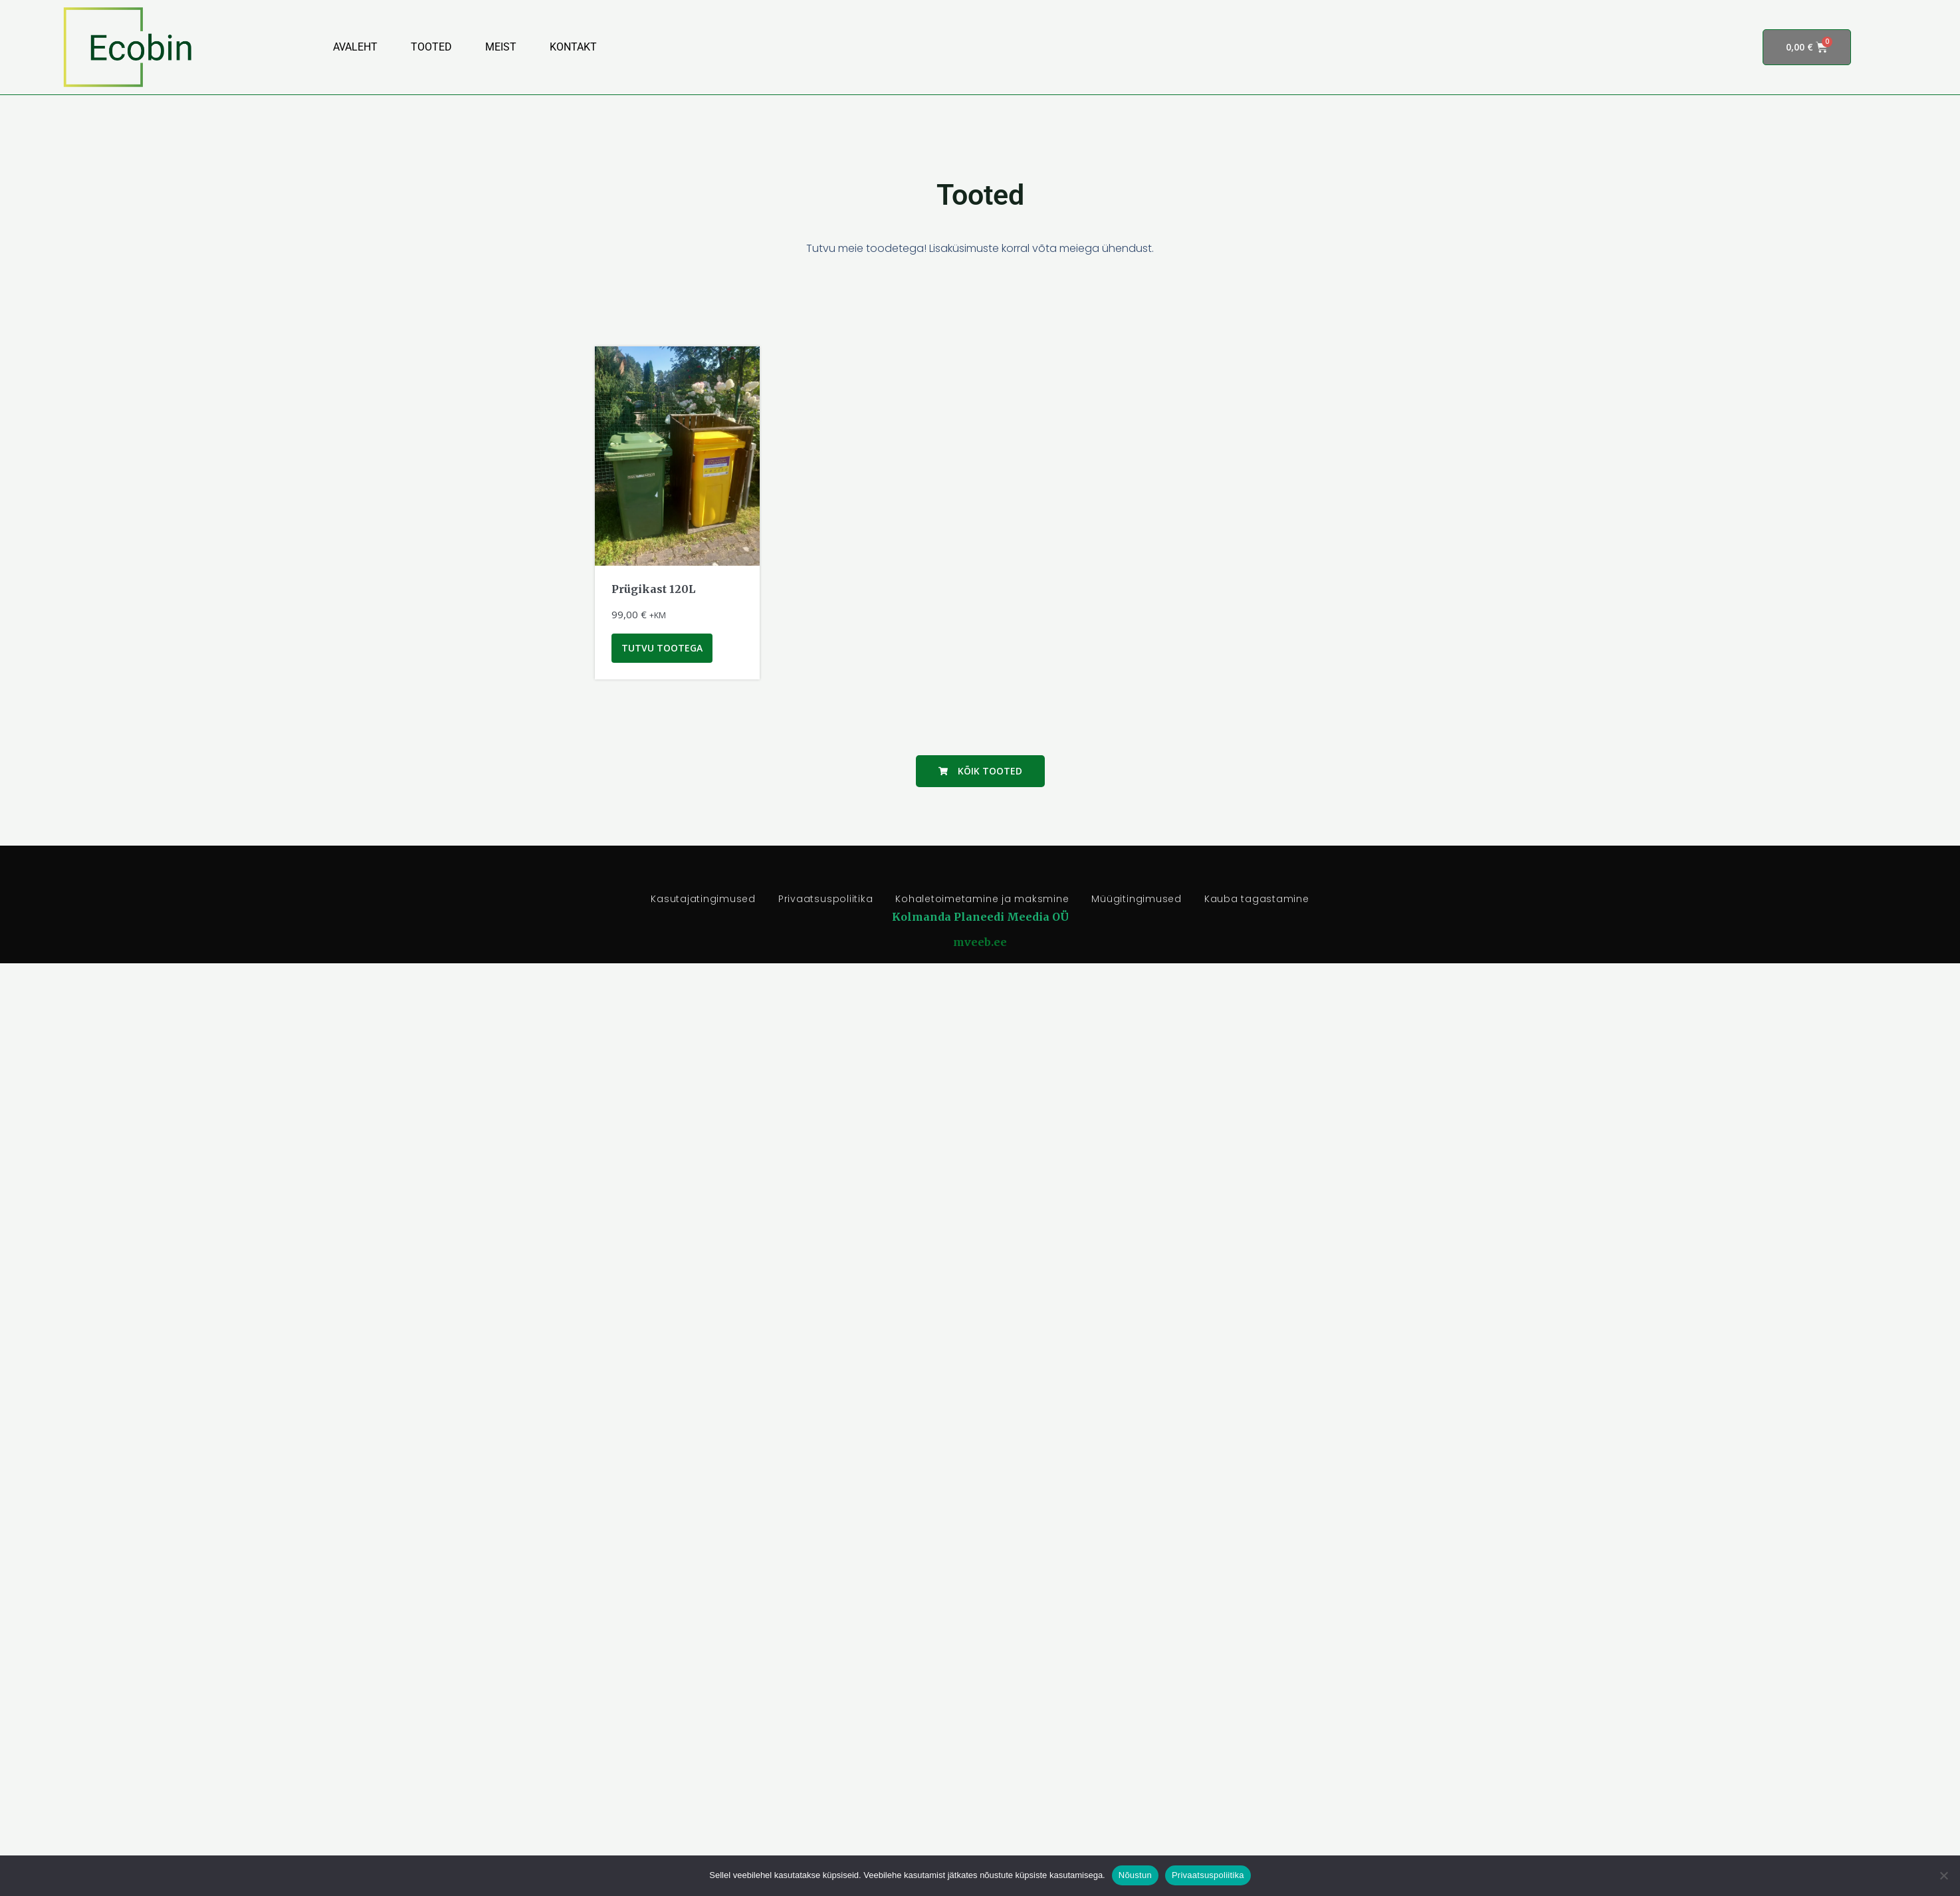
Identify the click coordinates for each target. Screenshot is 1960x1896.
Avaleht (355, 47)
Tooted (431, 47)
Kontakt (573, 47)
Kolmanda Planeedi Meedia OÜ (980, 916)
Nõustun (1135, 1875)
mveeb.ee (980, 941)
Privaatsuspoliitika (1208, 1875)
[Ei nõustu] (1943, 1875)
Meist (500, 47)
